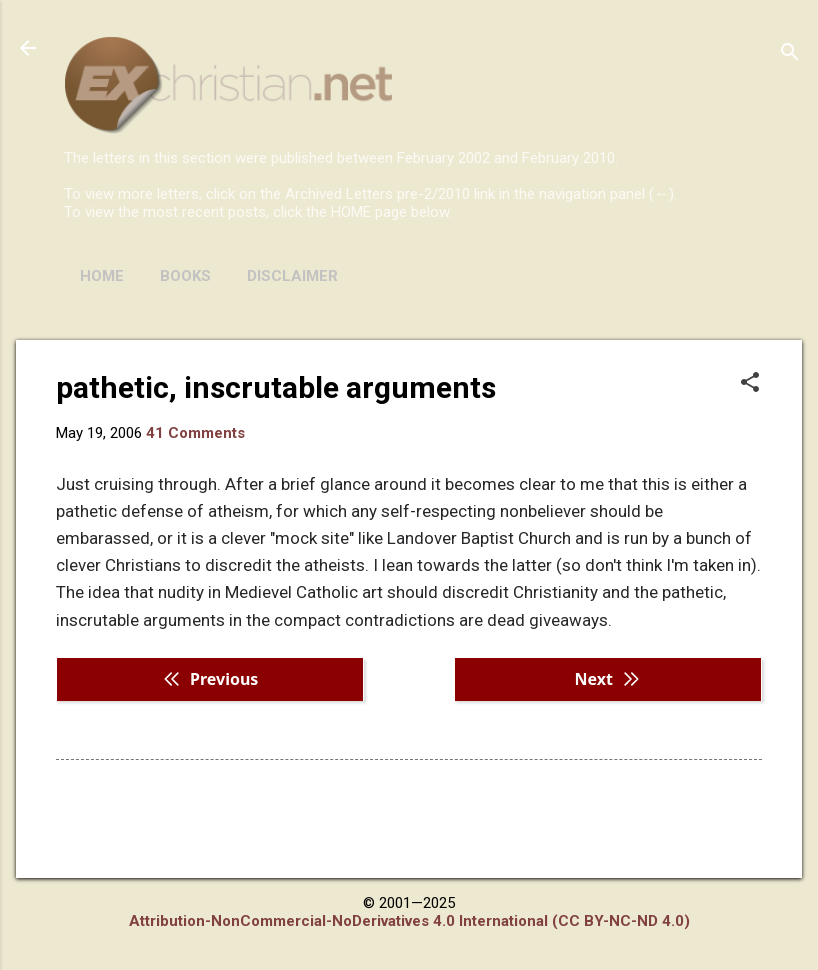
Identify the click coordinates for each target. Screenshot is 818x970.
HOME (102, 276)
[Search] (790, 54)
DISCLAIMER (292, 276)
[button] (750, 384)
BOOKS (185, 276)
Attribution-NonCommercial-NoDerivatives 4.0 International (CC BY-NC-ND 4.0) (409, 921)
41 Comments (195, 433)
